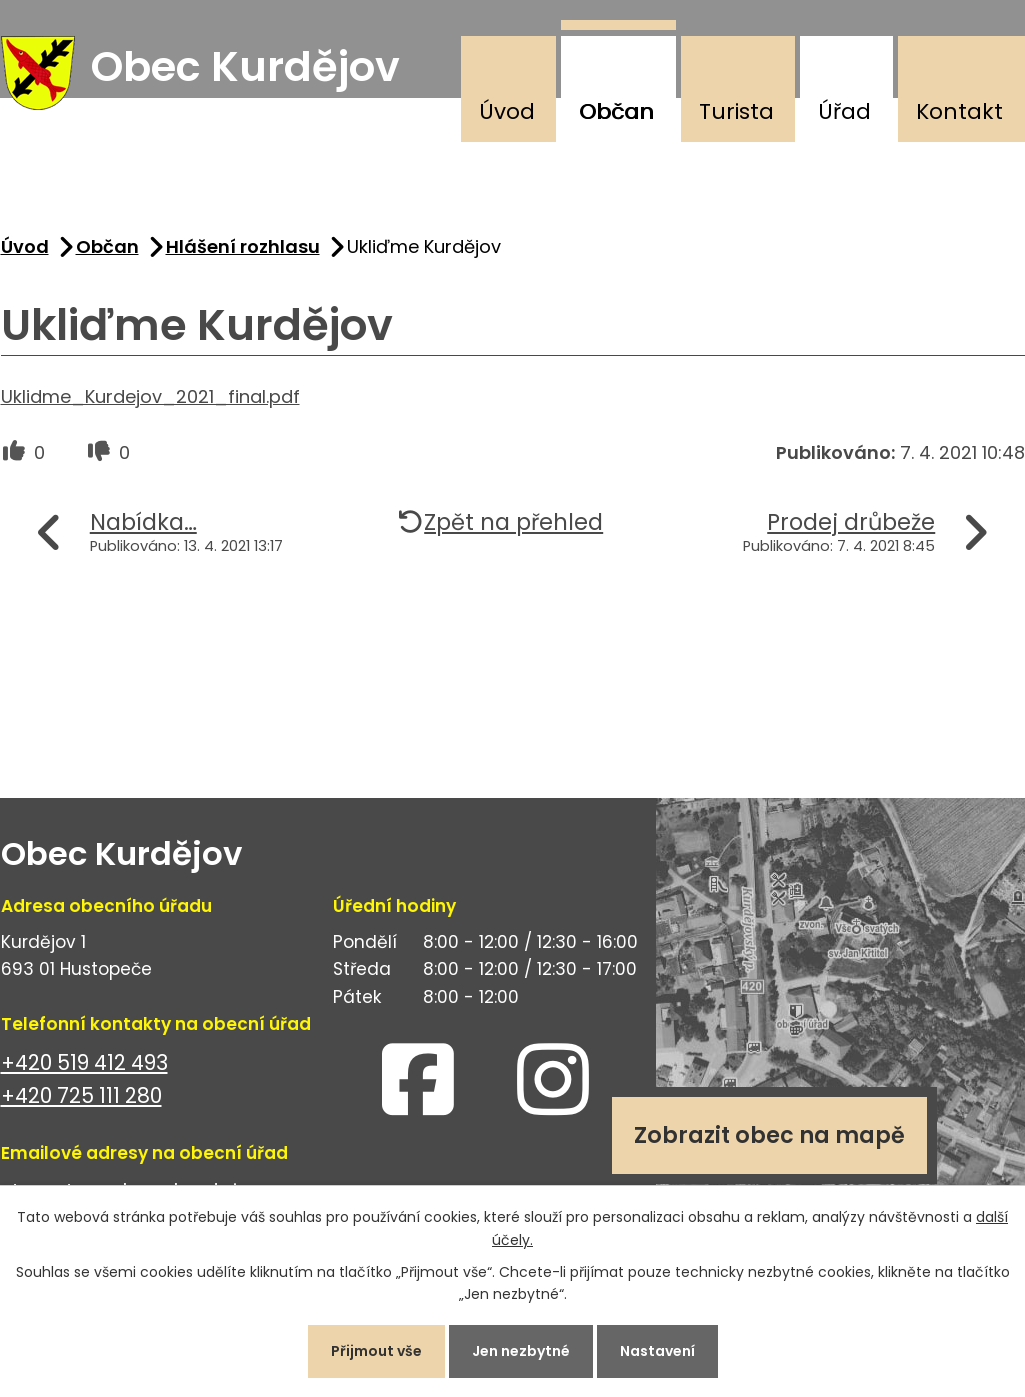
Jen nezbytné (521, 1351)
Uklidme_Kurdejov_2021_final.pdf (150, 396)
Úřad (844, 111)
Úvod (507, 111)
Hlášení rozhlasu (243, 246)
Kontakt (959, 111)
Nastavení (657, 1351)
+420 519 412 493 (84, 1062)
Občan (616, 111)
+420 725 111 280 (81, 1095)
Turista (736, 111)
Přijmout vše (376, 1351)
